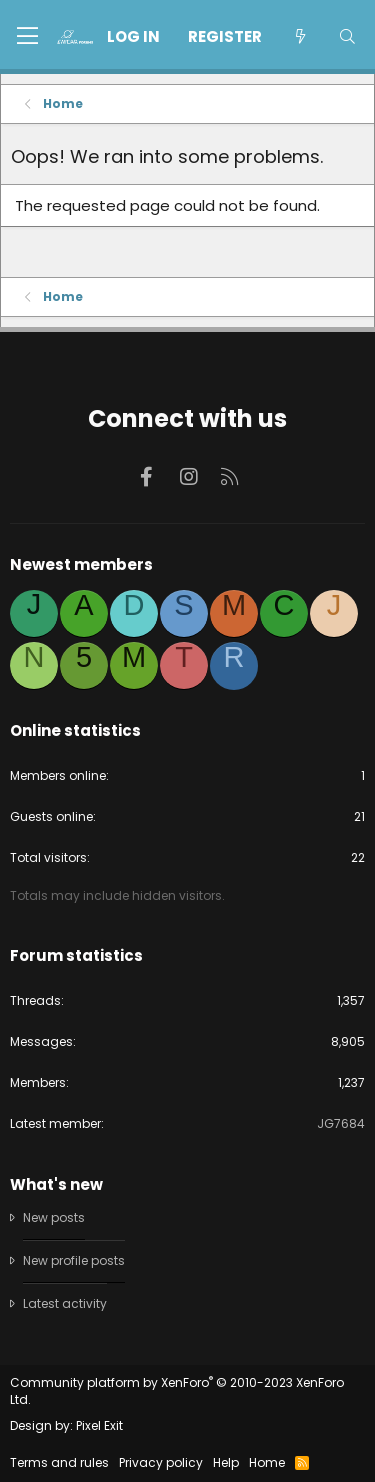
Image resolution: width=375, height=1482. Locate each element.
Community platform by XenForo (177, 1391)
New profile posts (74, 1260)
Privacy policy (161, 1462)
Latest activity (65, 1303)
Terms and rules (59, 1462)
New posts (54, 1218)
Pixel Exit (99, 1425)
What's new (56, 1184)
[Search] (347, 36)
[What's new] (299, 36)
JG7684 (341, 1123)
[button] (27, 37)
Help (226, 1462)
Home (267, 1462)
